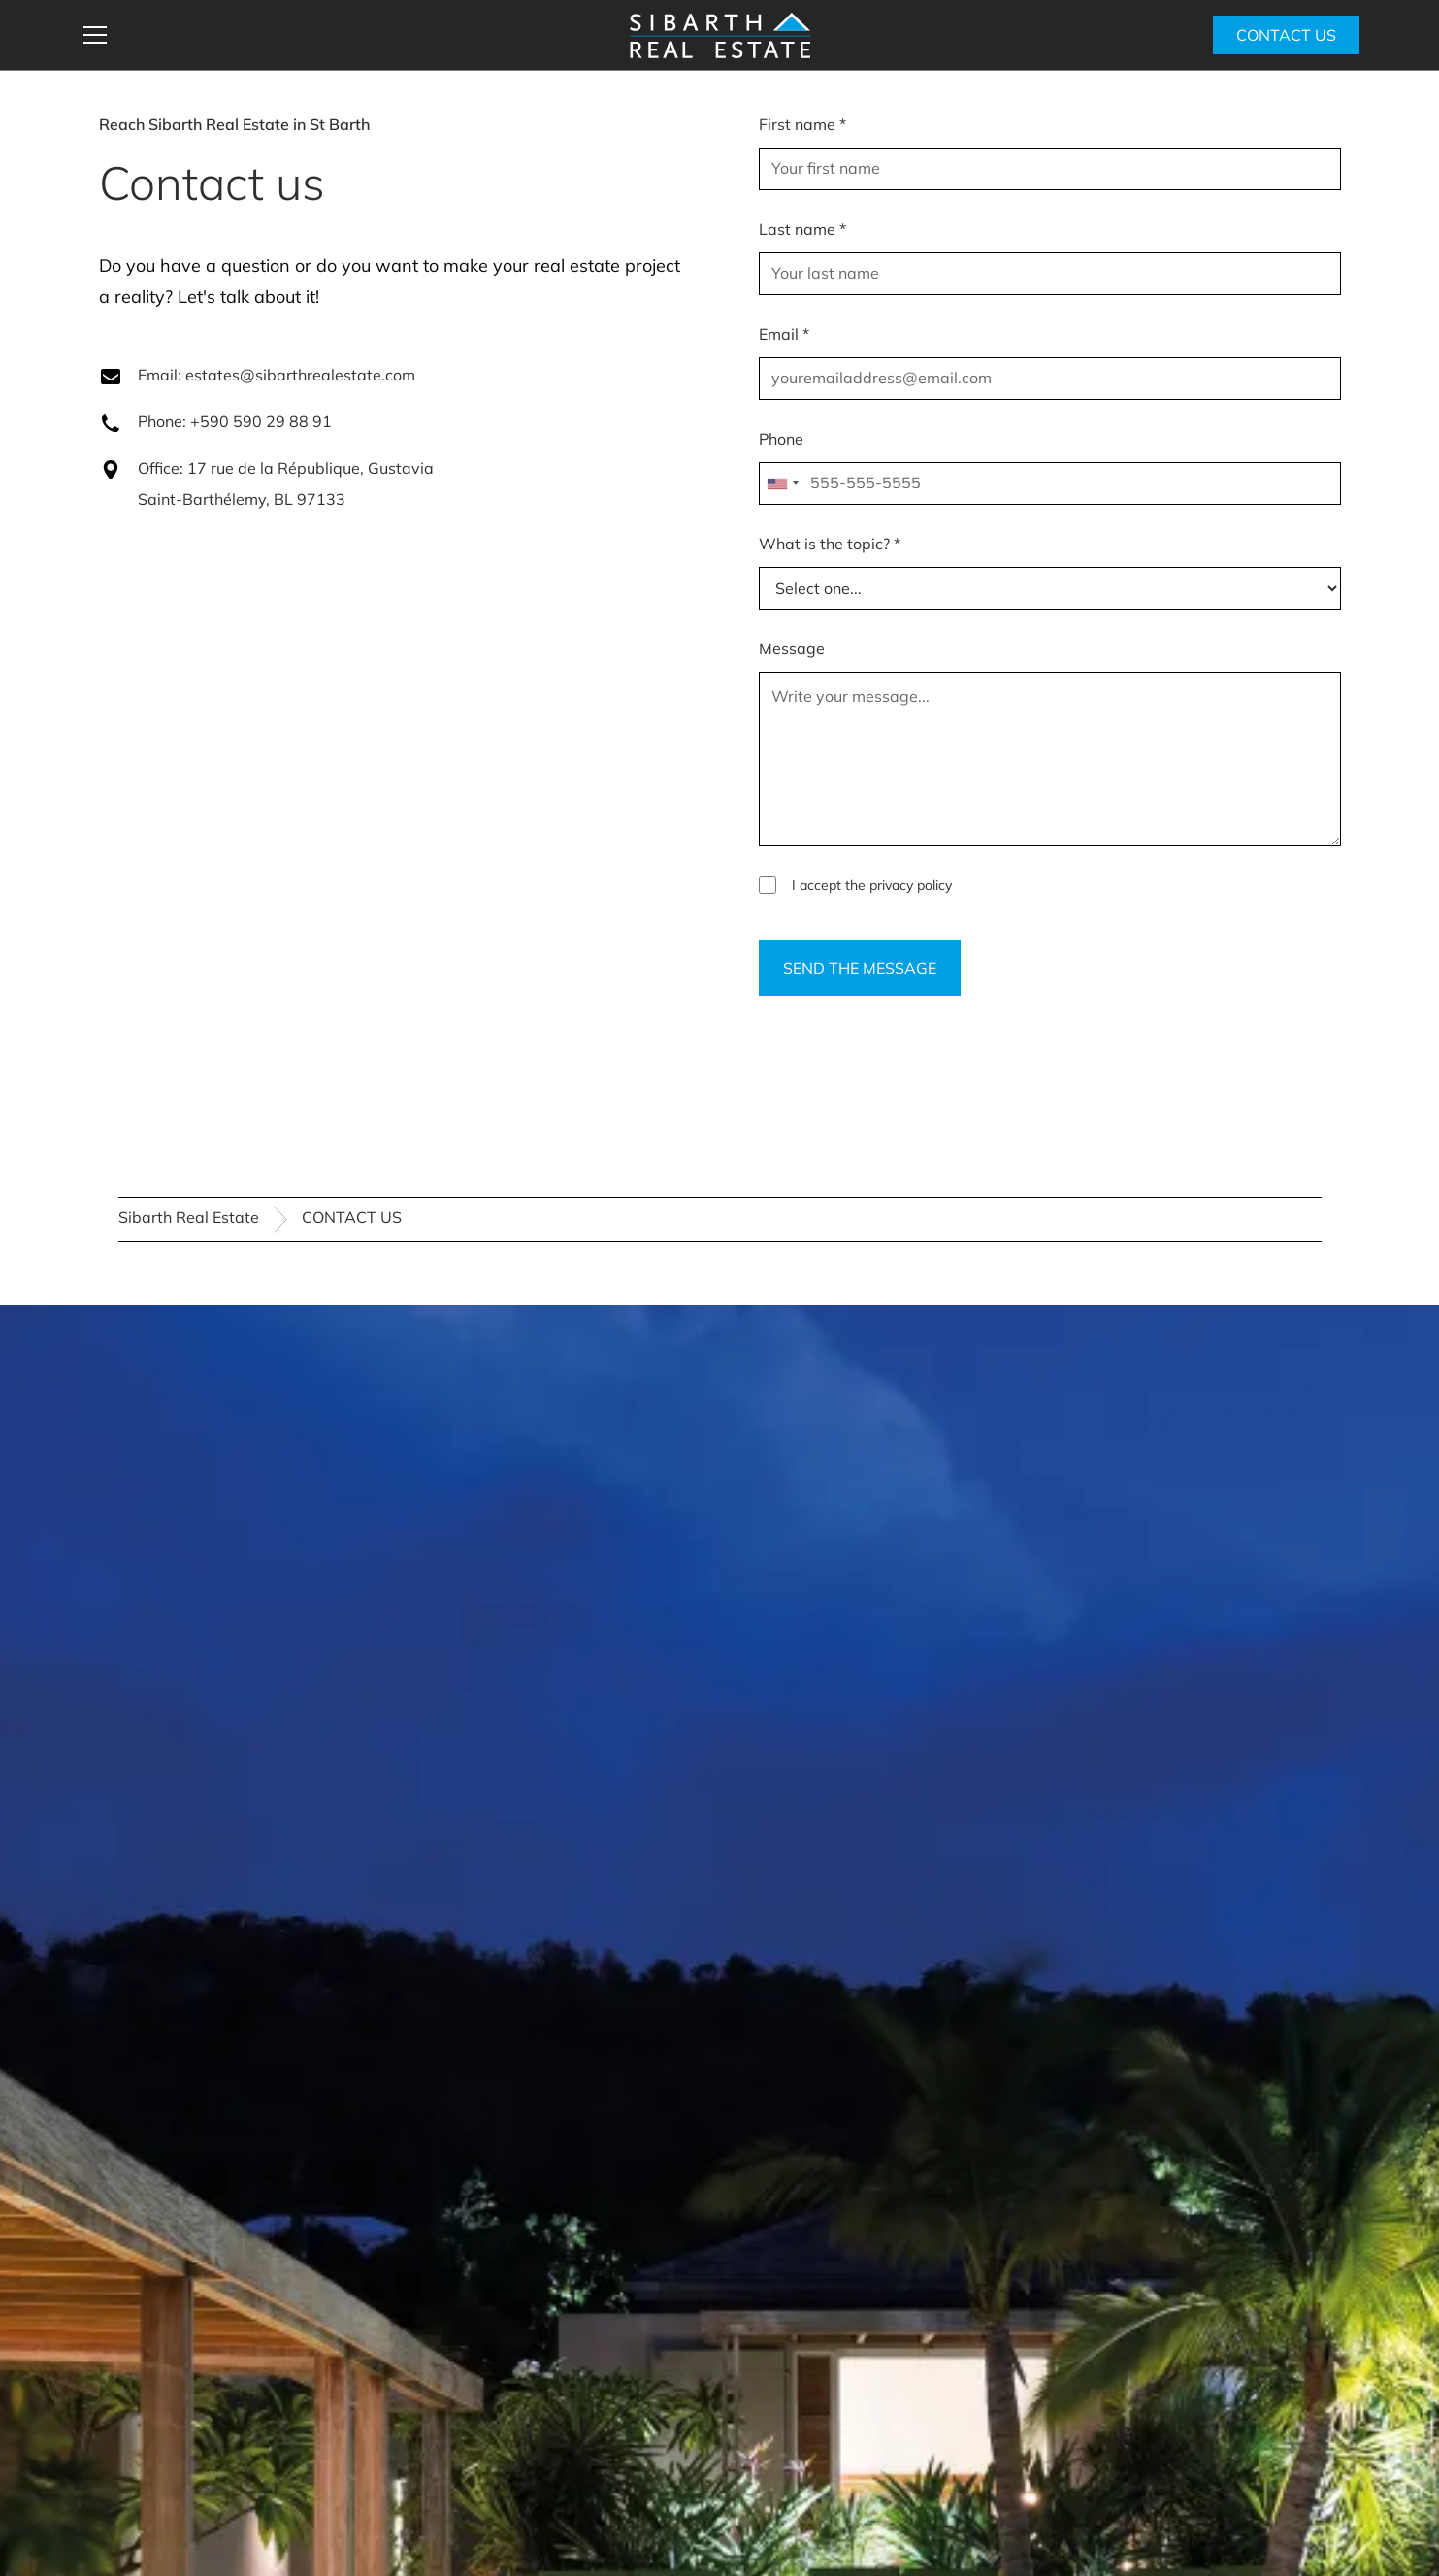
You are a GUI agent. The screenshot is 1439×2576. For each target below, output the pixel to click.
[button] (342, 35)
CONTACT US (1286, 35)
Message (792, 648)
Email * (784, 334)
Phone (781, 438)
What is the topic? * (829, 543)
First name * (802, 124)
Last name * (802, 229)
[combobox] (782, 483)
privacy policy (910, 885)
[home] (720, 35)
